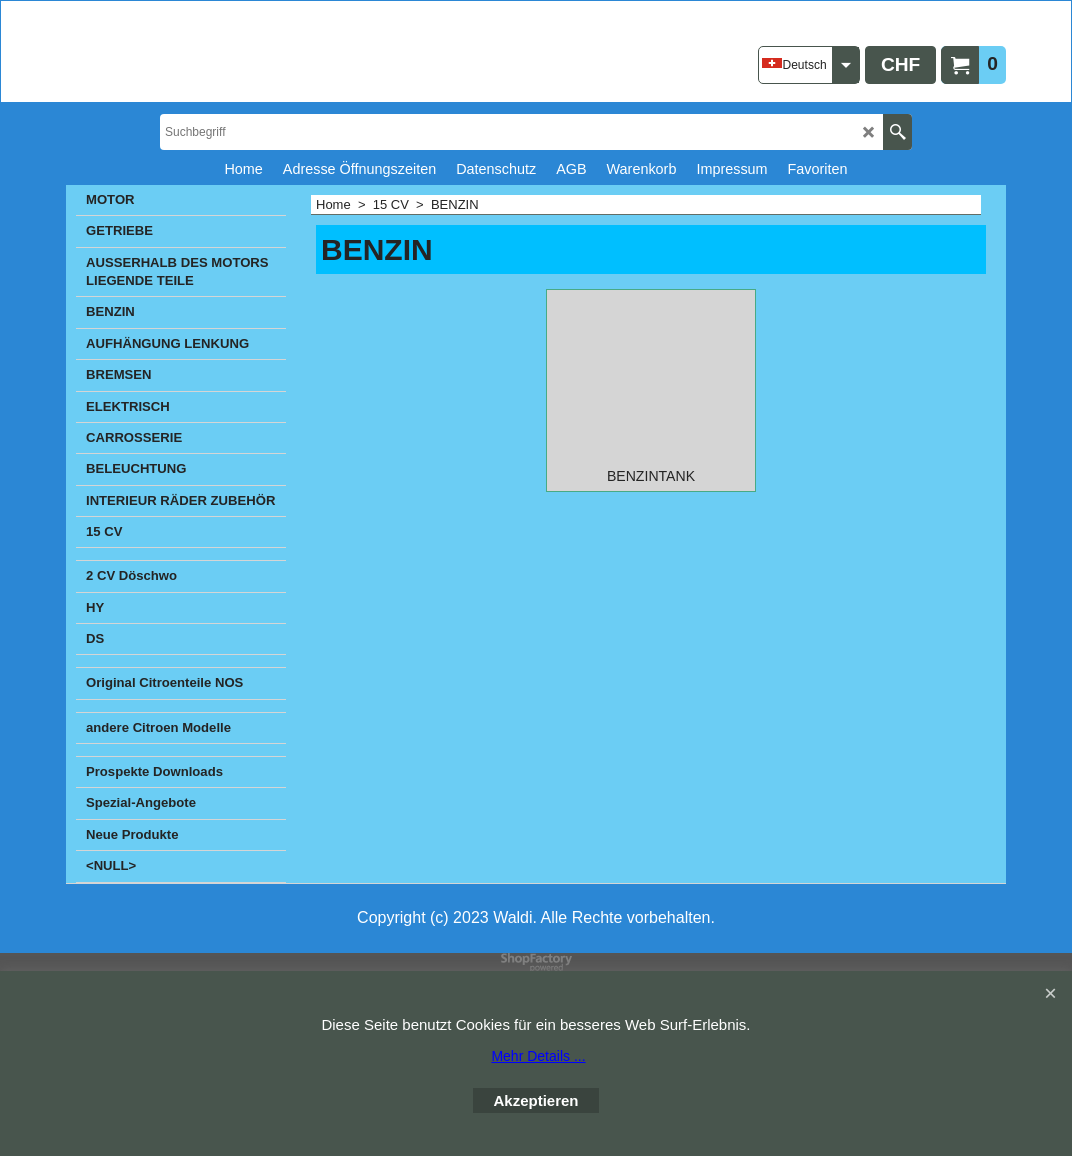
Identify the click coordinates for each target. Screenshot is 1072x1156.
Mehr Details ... (538, 1056)
